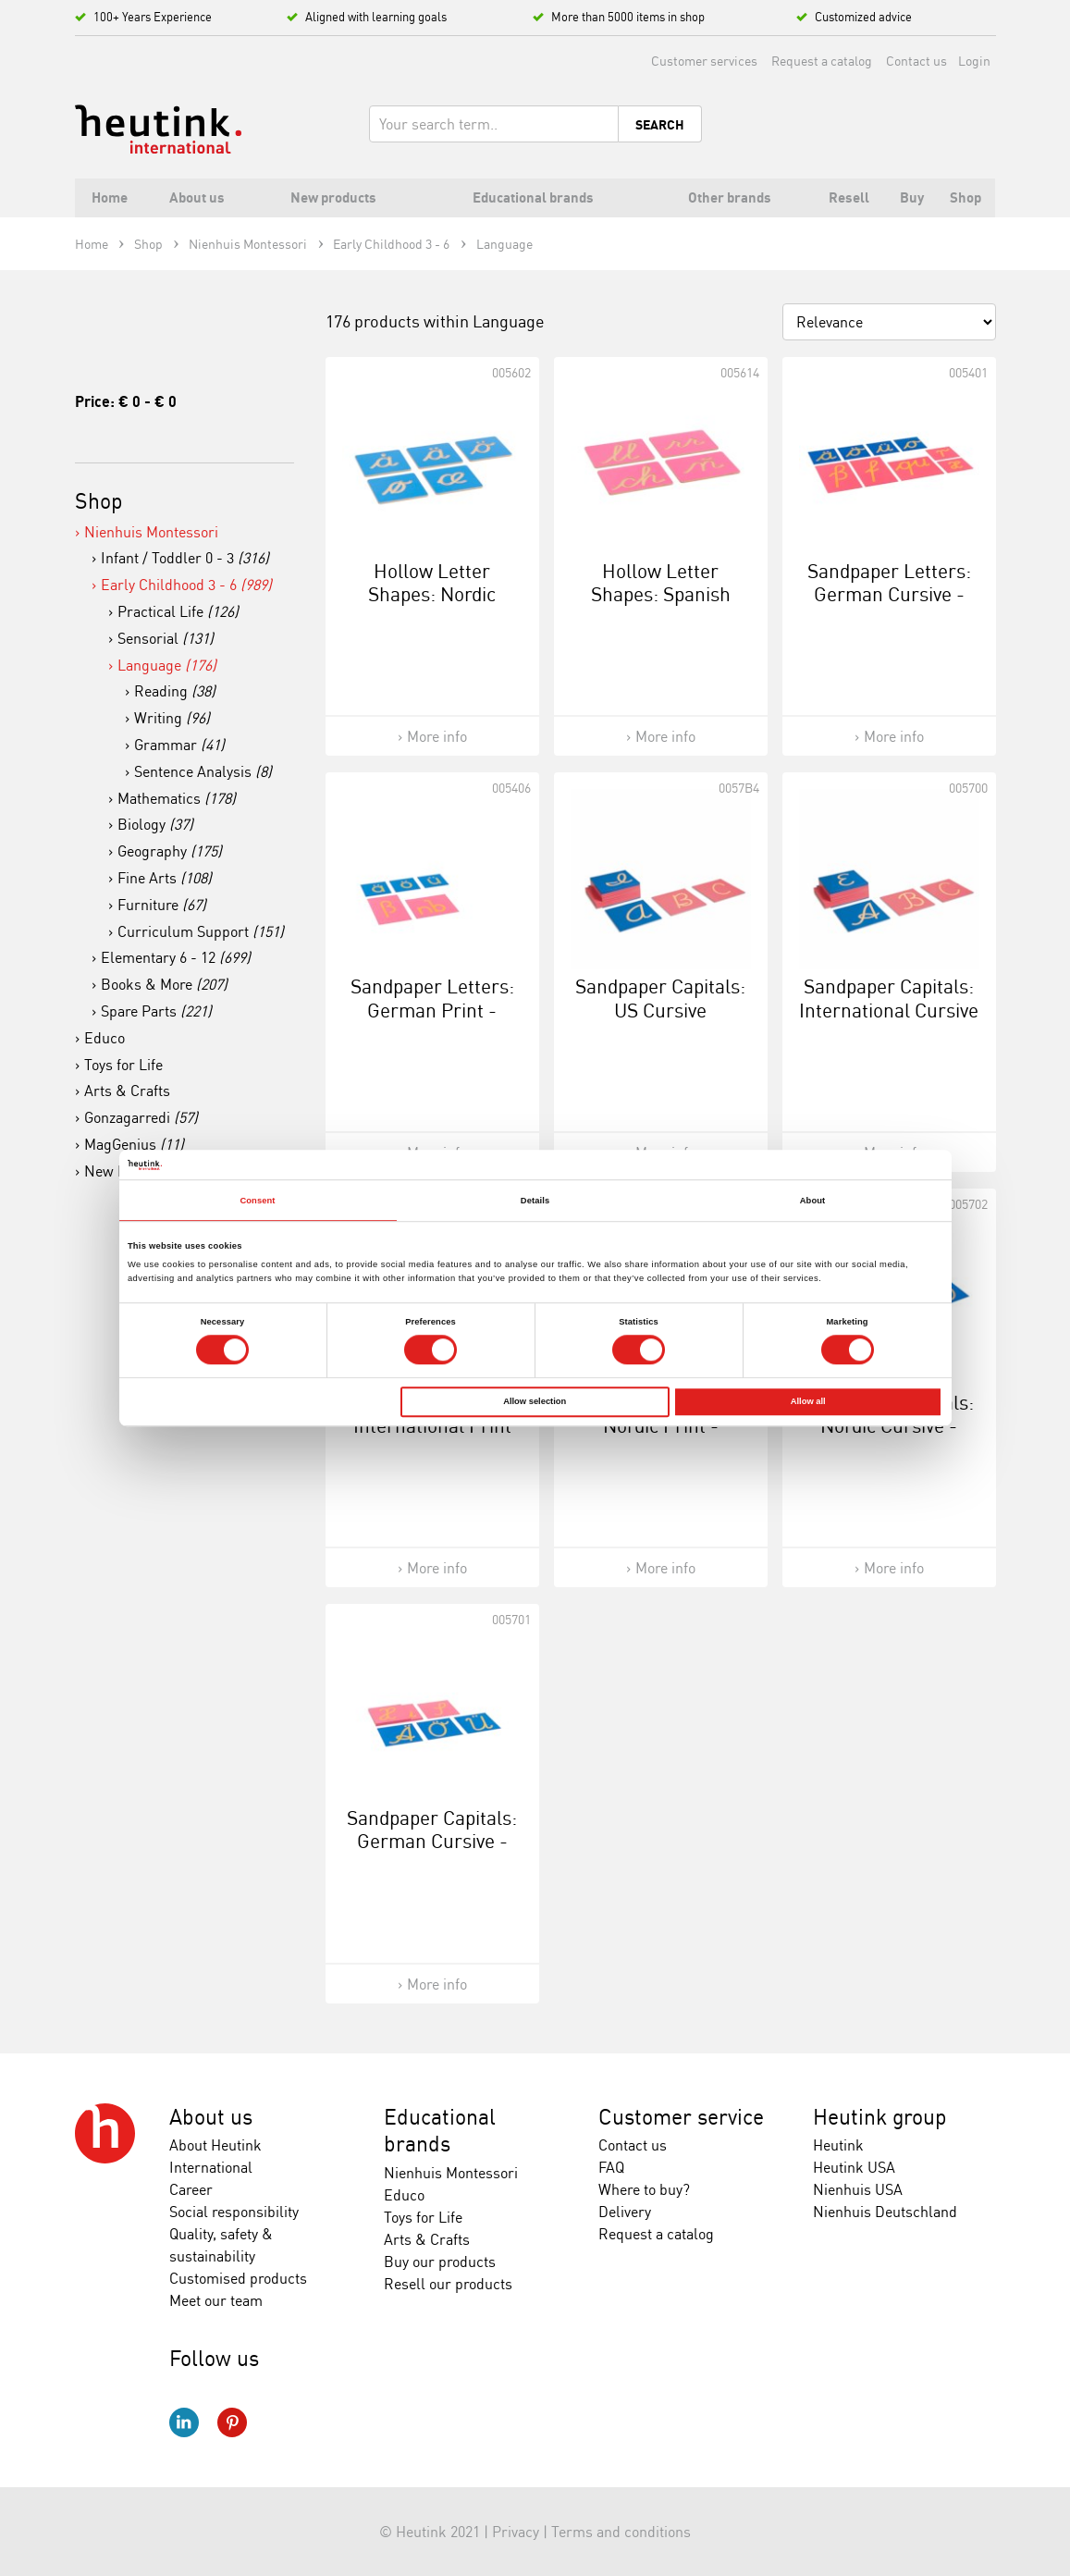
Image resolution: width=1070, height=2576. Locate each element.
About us (210, 2116)
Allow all (808, 1402)
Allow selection (534, 1402)
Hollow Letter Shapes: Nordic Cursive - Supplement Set (432, 606)
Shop (99, 500)
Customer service (681, 2116)
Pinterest (232, 2422)
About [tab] (813, 1200)
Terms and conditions (621, 2531)
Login (974, 60)
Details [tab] (535, 1200)
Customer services (704, 60)
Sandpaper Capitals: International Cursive (888, 997)
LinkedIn (184, 2422)
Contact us (916, 60)
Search (659, 125)
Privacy (515, 2531)
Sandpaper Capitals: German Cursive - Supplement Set (432, 1841)
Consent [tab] (257, 1200)
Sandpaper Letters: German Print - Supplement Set (432, 1009)
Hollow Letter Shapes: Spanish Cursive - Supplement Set (661, 606)
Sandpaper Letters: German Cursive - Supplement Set (889, 594)
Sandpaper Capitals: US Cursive (660, 997)
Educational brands (440, 2130)
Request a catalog (821, 60)
